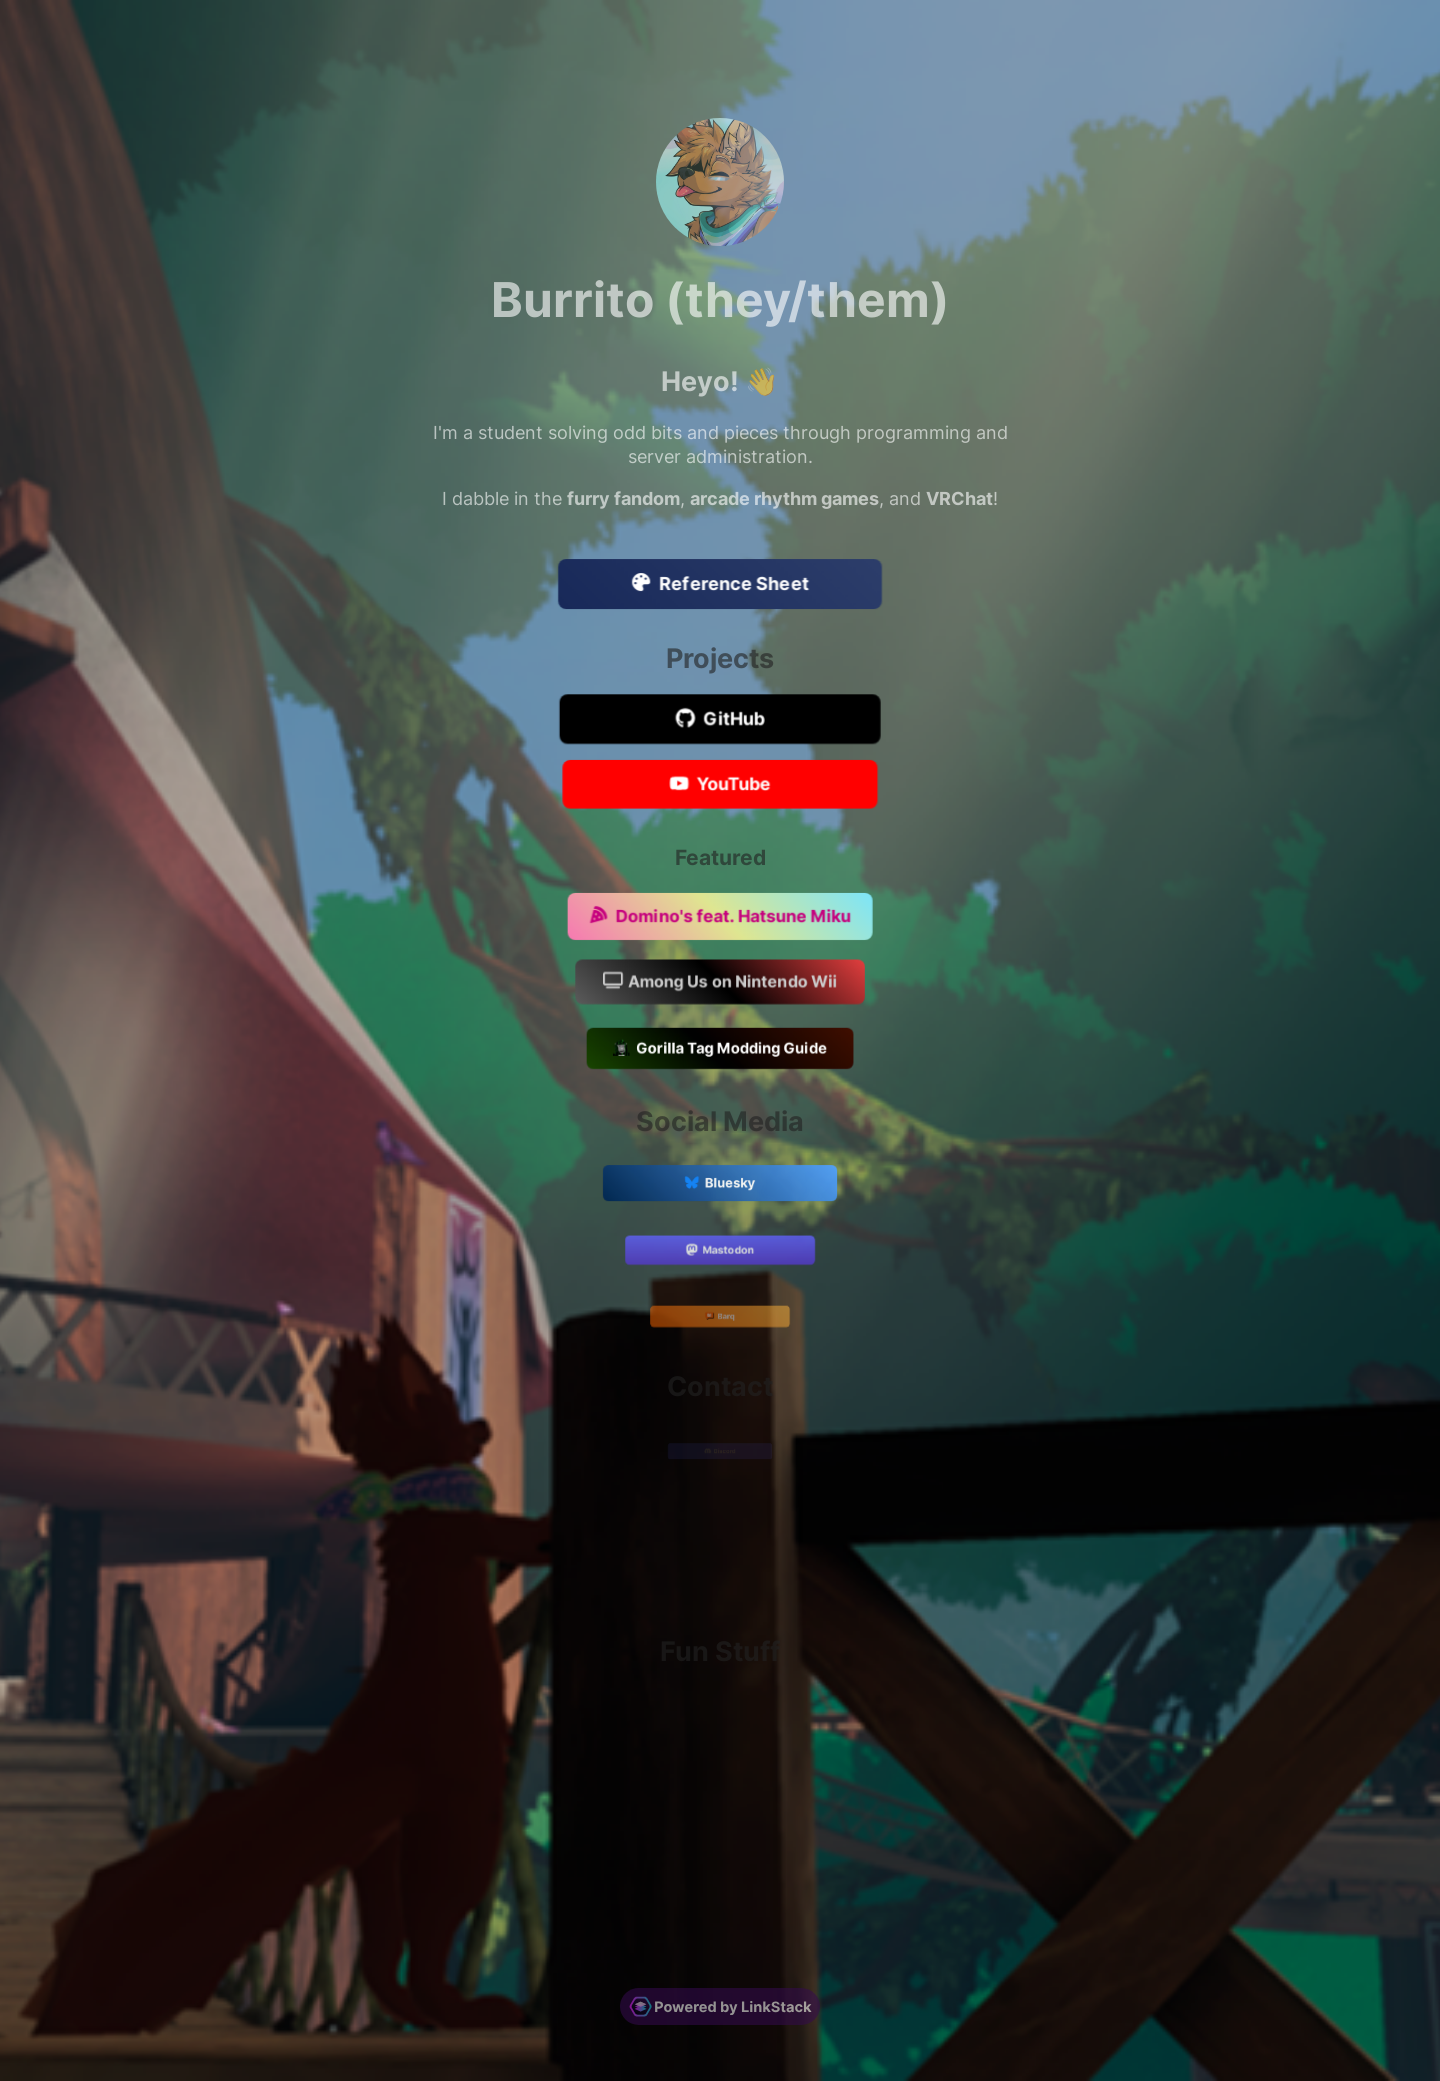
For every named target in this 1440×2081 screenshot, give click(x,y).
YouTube (719, 785)
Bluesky (720, 1185)
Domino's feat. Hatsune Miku (720, 917)
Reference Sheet (720, 585)
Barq (720, 1317)
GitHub (719, 719)
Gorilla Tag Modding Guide (720, 1050)
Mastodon (720, 1251)
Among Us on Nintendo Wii (720, 983)
